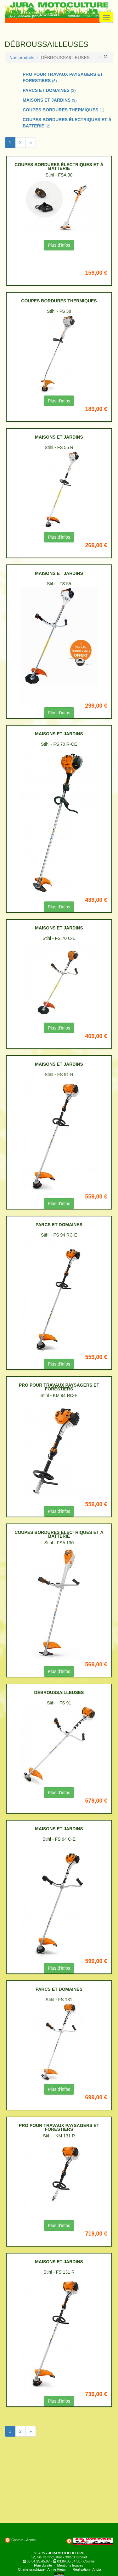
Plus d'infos (59, 245)
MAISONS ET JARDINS (50, 100)
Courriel (89, 2561)
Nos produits (21, 57)
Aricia (97, 2569)
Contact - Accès (23, 2540)
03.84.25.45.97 (38, 2561)
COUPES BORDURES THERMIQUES (63, 109)
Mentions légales (70, 2565)
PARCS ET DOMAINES (49, 90)
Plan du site (43, 2565)
